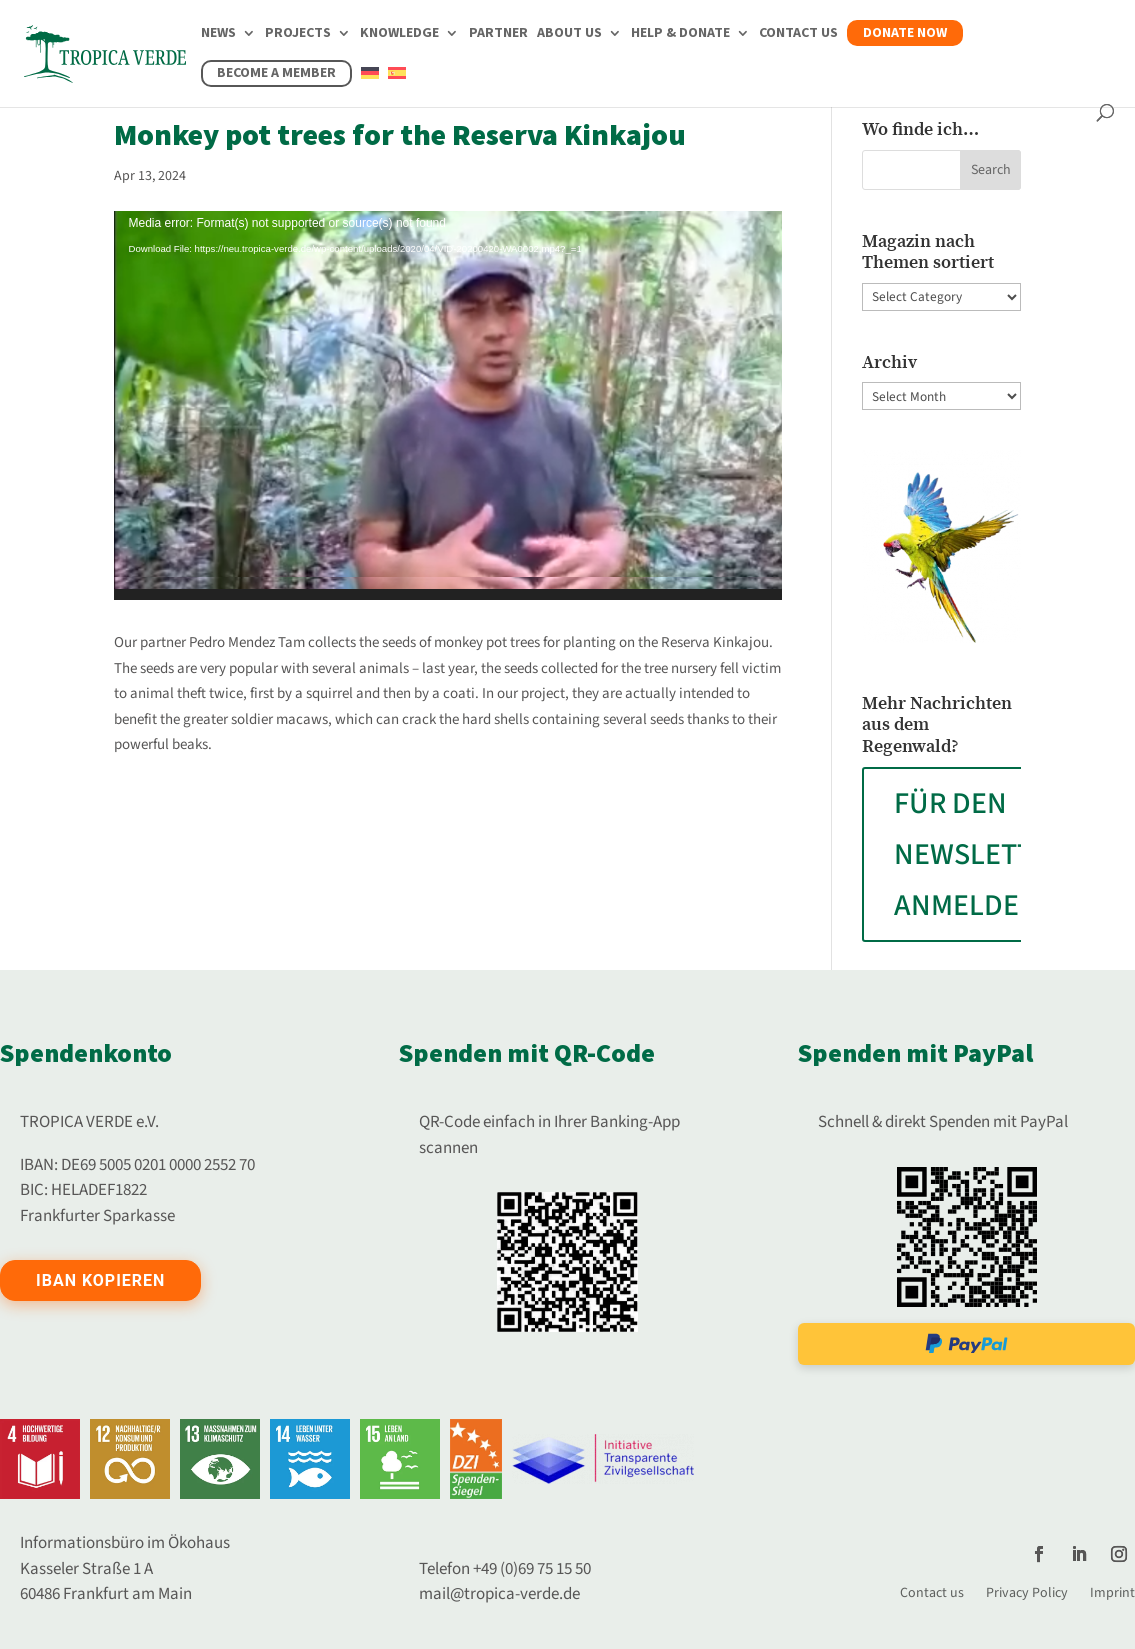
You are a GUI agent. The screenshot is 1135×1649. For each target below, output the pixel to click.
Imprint (1112, 1591)
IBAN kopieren (100, 1280)
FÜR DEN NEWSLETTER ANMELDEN (980, 854)
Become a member (276, 73)
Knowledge (399, 34)
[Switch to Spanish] (397, 84)
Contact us (798, 34)
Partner (498, 34)
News (218, 34)
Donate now (905, 33)
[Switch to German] (370, 84)
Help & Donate (680, 34)
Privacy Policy (1027, 1591)
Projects (298, 34)
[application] (448, 406)
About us (569, 34)
